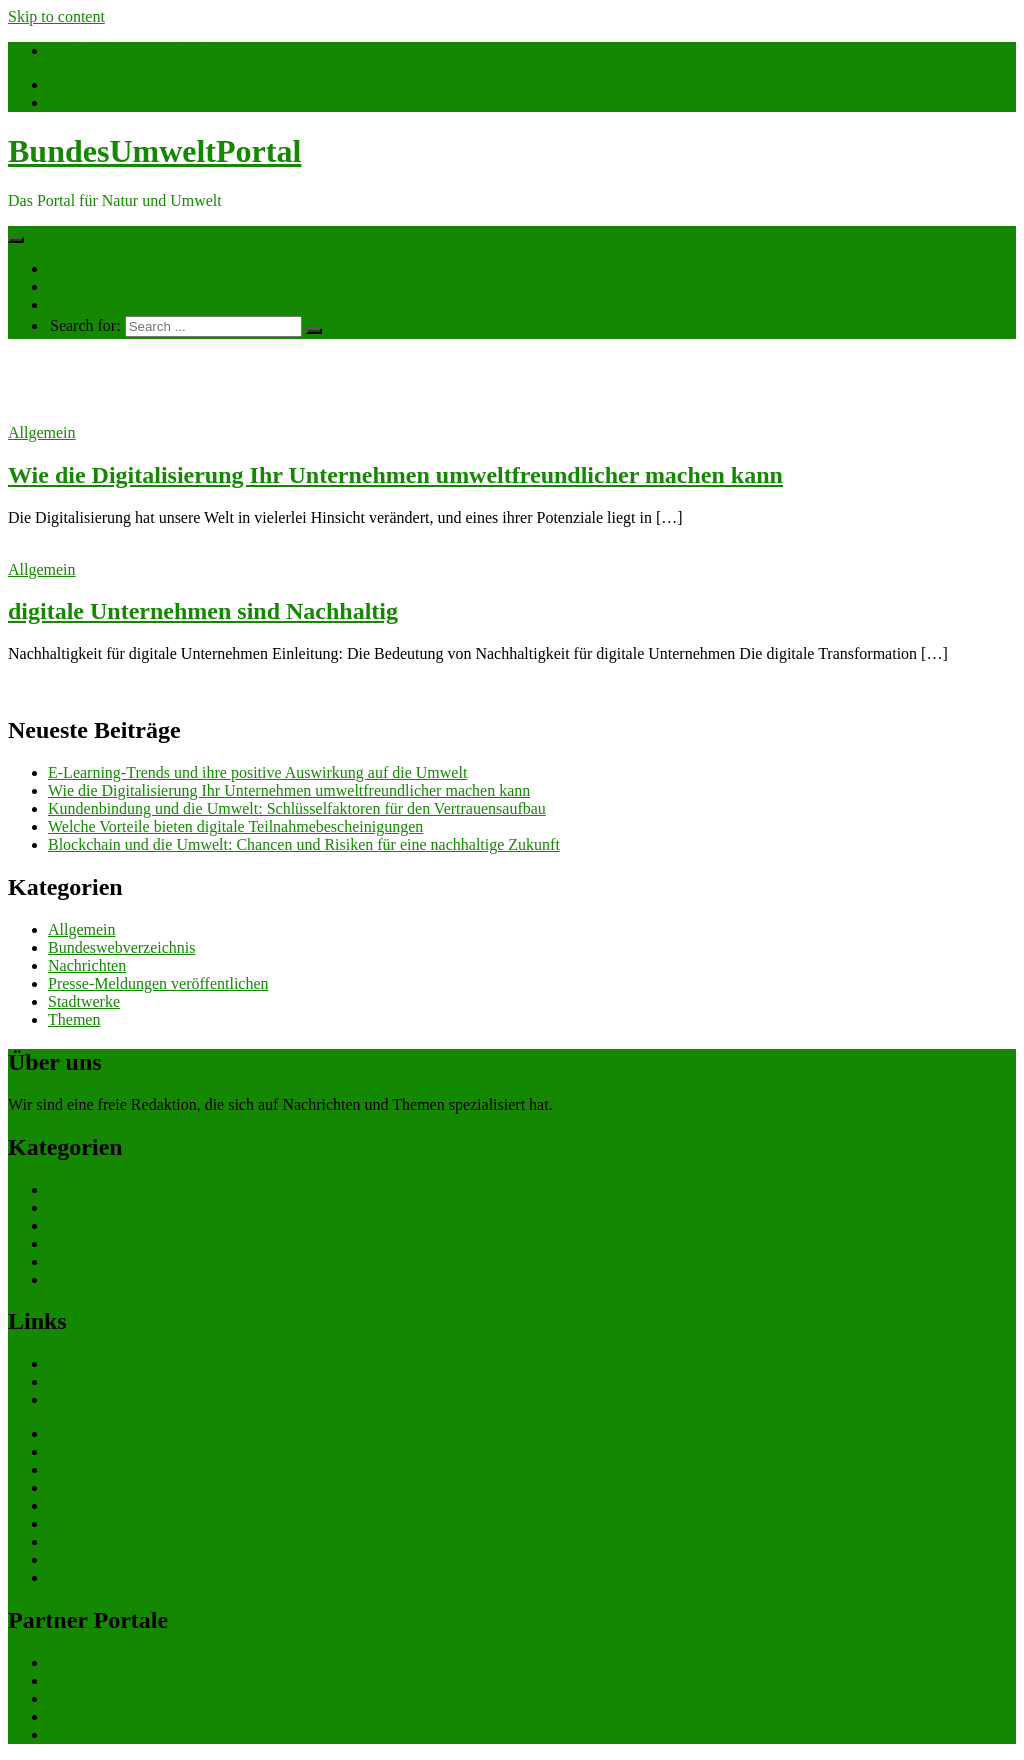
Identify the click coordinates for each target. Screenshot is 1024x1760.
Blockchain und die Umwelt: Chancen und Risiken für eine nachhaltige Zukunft (304, 844)
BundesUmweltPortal (154, 151)
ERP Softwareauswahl (119, 1469)
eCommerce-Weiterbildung (135, 1541)
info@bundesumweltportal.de (143, 50)
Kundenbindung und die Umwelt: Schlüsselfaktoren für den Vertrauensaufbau (297, 808)
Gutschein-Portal (102, 1505)
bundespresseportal (109, 1716)
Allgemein (42, 432)
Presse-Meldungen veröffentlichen (158, 983)
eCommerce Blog (104, 1433)
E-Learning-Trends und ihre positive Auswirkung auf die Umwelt (257, 772)
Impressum (83, 1577)
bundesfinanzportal (109, 1680)
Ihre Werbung (92, 304)
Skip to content (56, 16)
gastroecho (82, 1523)
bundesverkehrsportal (117, 1662)
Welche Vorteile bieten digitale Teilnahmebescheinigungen (235, 826)
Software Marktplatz (114, 1487)
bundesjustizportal (106, 1698)
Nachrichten (87, 268)
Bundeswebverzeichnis (122, 947)
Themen (74, 286)
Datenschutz (87, 1559)
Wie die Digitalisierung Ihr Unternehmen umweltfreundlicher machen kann (395, 475)
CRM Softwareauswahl (123, 1451)
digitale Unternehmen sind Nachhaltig (203, 611)
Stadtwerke (84, 1001)
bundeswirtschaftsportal (124, 1734)
